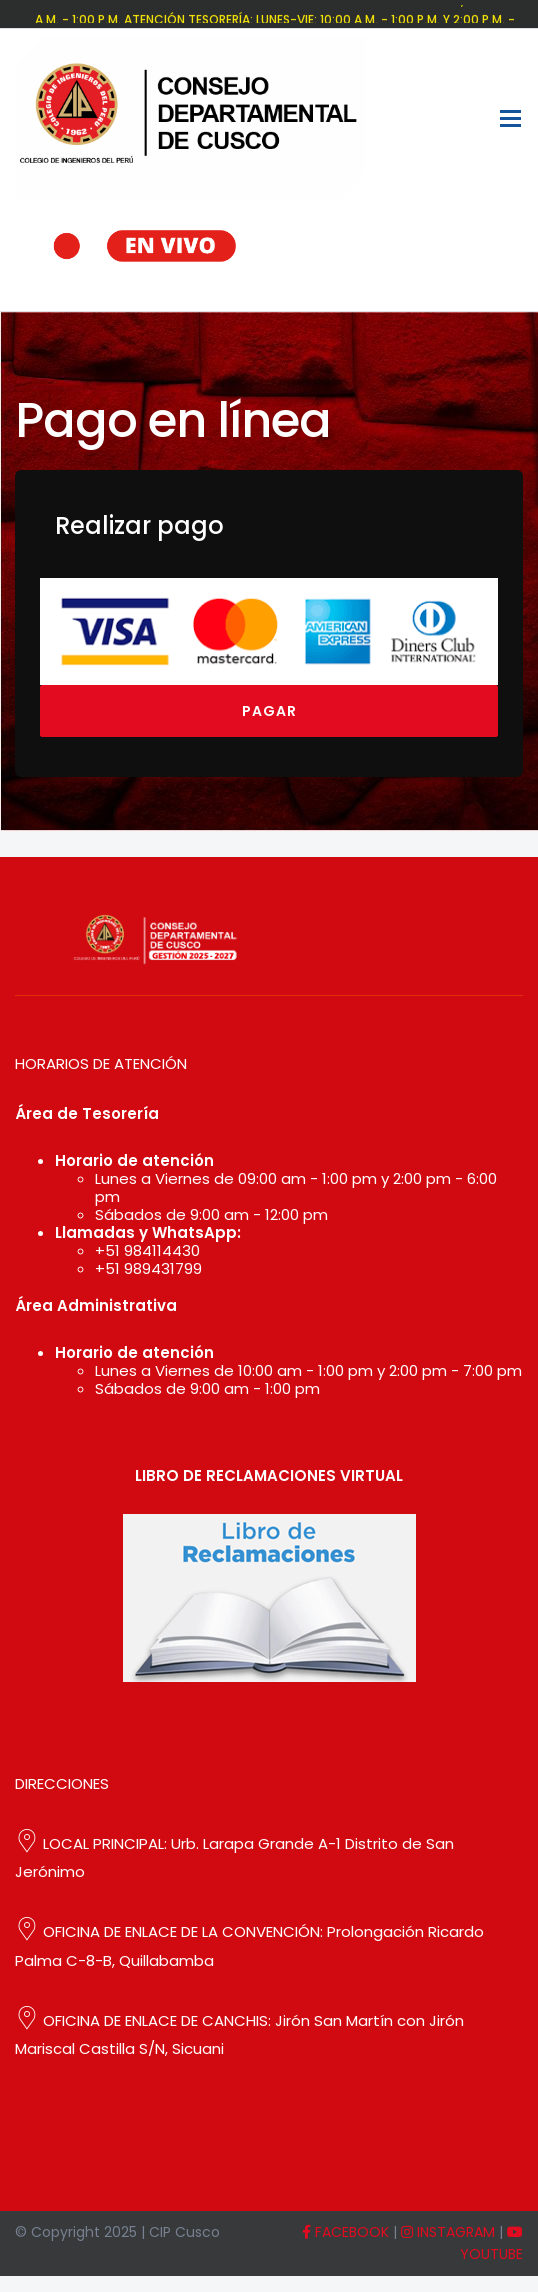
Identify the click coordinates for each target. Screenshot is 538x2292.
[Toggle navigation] (510, 118)
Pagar (269, 711)
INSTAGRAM (448, 2232)
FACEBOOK (345, 2232)
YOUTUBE (491, 2244)
